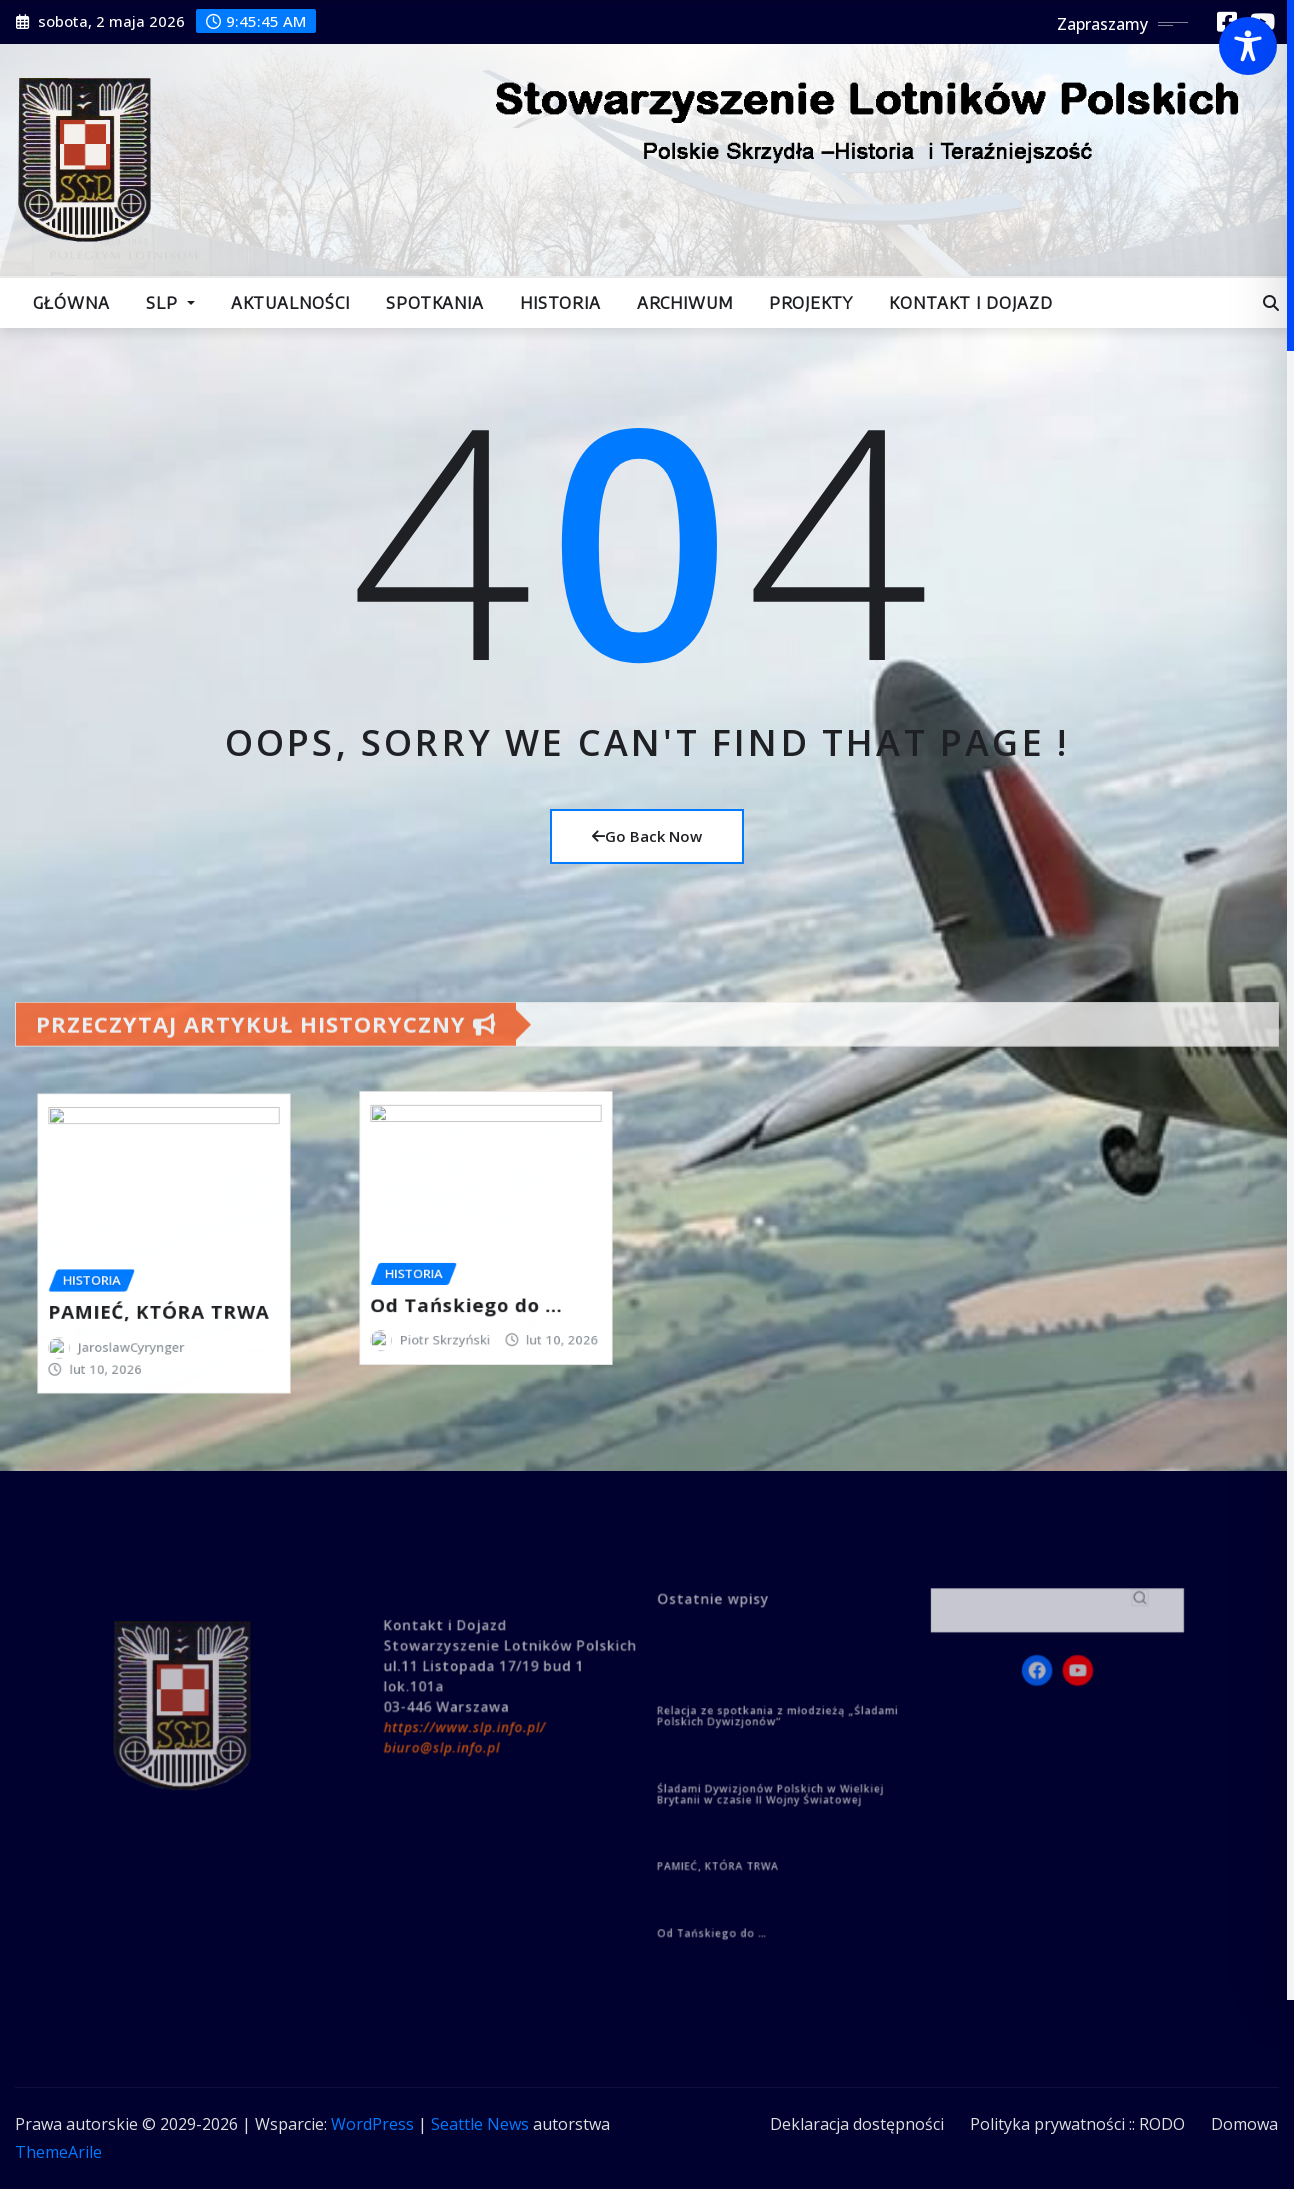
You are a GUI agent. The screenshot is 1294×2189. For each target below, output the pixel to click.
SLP (170, 303)
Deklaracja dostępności (857, 2124)
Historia (560, 303)
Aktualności (290, 303)
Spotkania (435, 303)
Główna (71, 303)
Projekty (811, 303)
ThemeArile (58, 2152)
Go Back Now (647, 836)
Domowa (1244, 2124)
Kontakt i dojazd (971, 303)
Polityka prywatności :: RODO (1077, 2124)
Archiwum (685, 303)
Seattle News (480, 2124)
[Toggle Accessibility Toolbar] (1248, 46)
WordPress (372, 2124)
